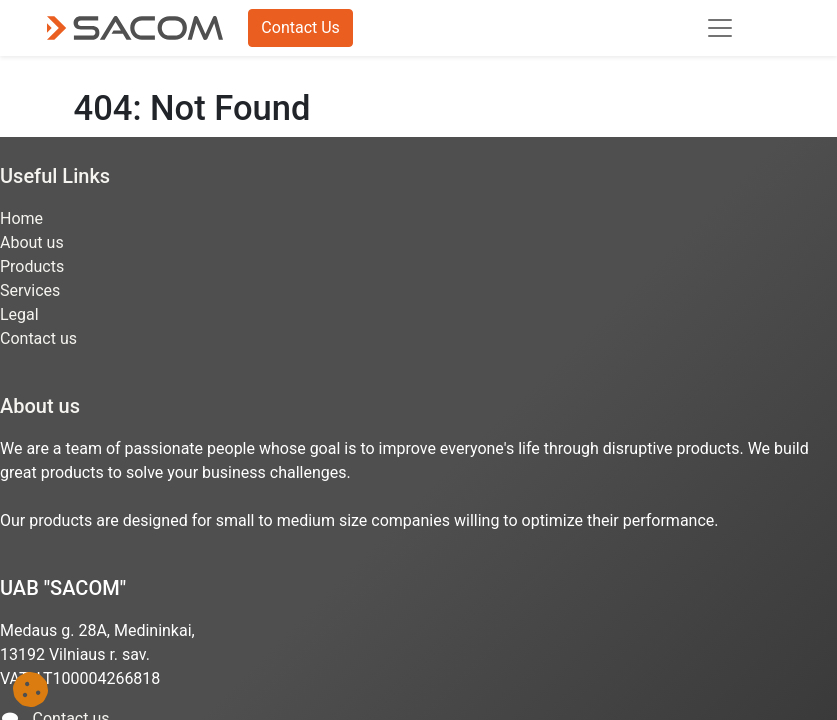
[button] (30, 689)
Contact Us (300, 27)
